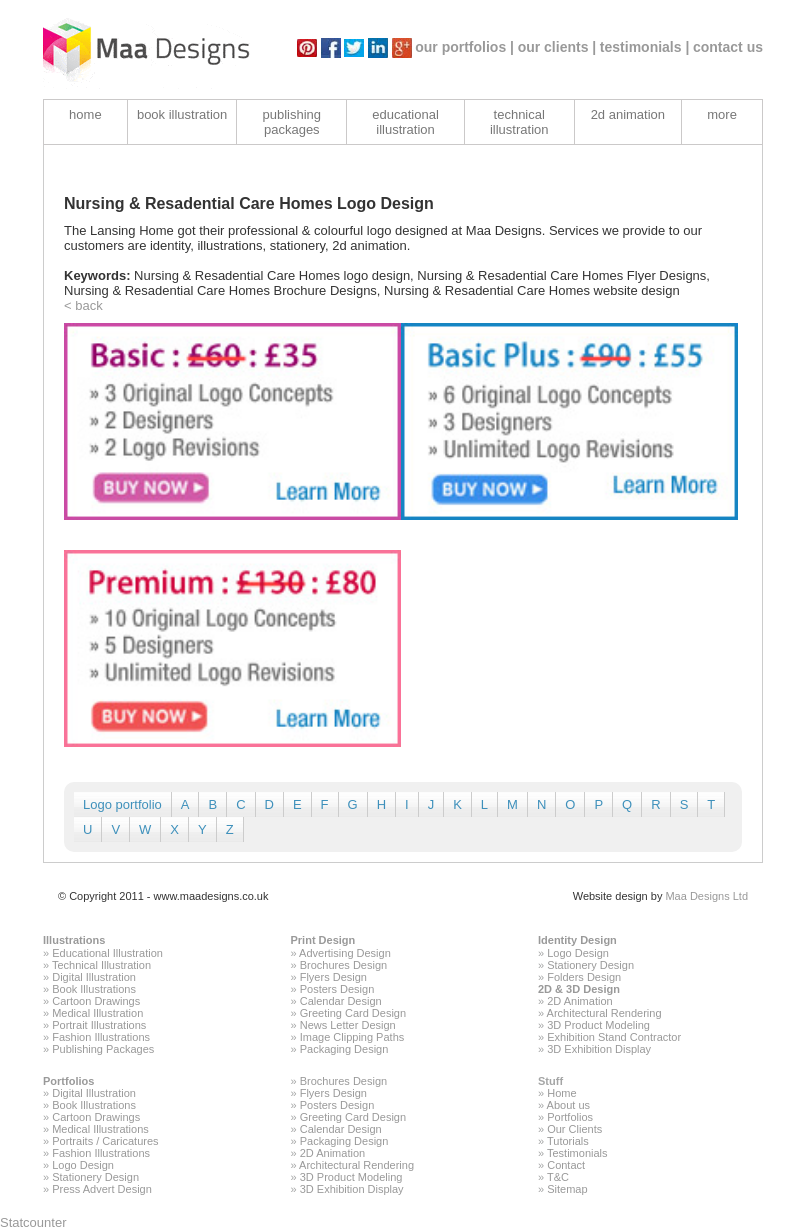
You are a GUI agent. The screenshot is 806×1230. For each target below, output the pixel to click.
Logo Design (578, 953)
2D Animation (579, 1001)
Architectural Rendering (604, 1013)
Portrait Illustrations (99, 1025)
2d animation (628, 114)
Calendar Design (341, 1001)
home (85, 114)
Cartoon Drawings (96, 1001)
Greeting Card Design (353, 1013)
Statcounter (33, 1222)
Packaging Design (344, 1049)
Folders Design (584, 977)
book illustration (182, 114)
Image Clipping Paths (352, 1037)
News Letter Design (348, 1025)
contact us (728, 47)
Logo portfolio (122, 804)
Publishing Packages (103, 1049)
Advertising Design (345, 953)
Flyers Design (333, 977)
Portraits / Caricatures (105, 1141)
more (722, 114)
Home (561, 1093)
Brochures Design (343, 965)
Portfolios (68, 1081)
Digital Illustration (94, 977)
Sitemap (567, 1189)
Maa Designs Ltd (706, 896)
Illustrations (74, 940)
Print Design (323, 940)
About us (568, 1105)
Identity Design (577, 940)
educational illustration (405, 122)
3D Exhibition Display (599, 1049)
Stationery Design (590, 965)
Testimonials (577, 1153)
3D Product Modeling (598, 1025)
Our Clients (574, 1129)
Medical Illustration (97, 1013)
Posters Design (337, 989)
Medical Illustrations (100, 1129)
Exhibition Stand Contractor (614, 1037)
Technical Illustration (101, 965)
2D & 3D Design (579, 989)
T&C (558, 1177)
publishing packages (292, 122)
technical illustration (519, 122)
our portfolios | (464, 47)
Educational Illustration (107, 953)
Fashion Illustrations (101, 1037)
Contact (566, 1165)
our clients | (557, 47)
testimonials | (645, 47)
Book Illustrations (94, 989)
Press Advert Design (102, 1189)
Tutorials (568, 1141)
